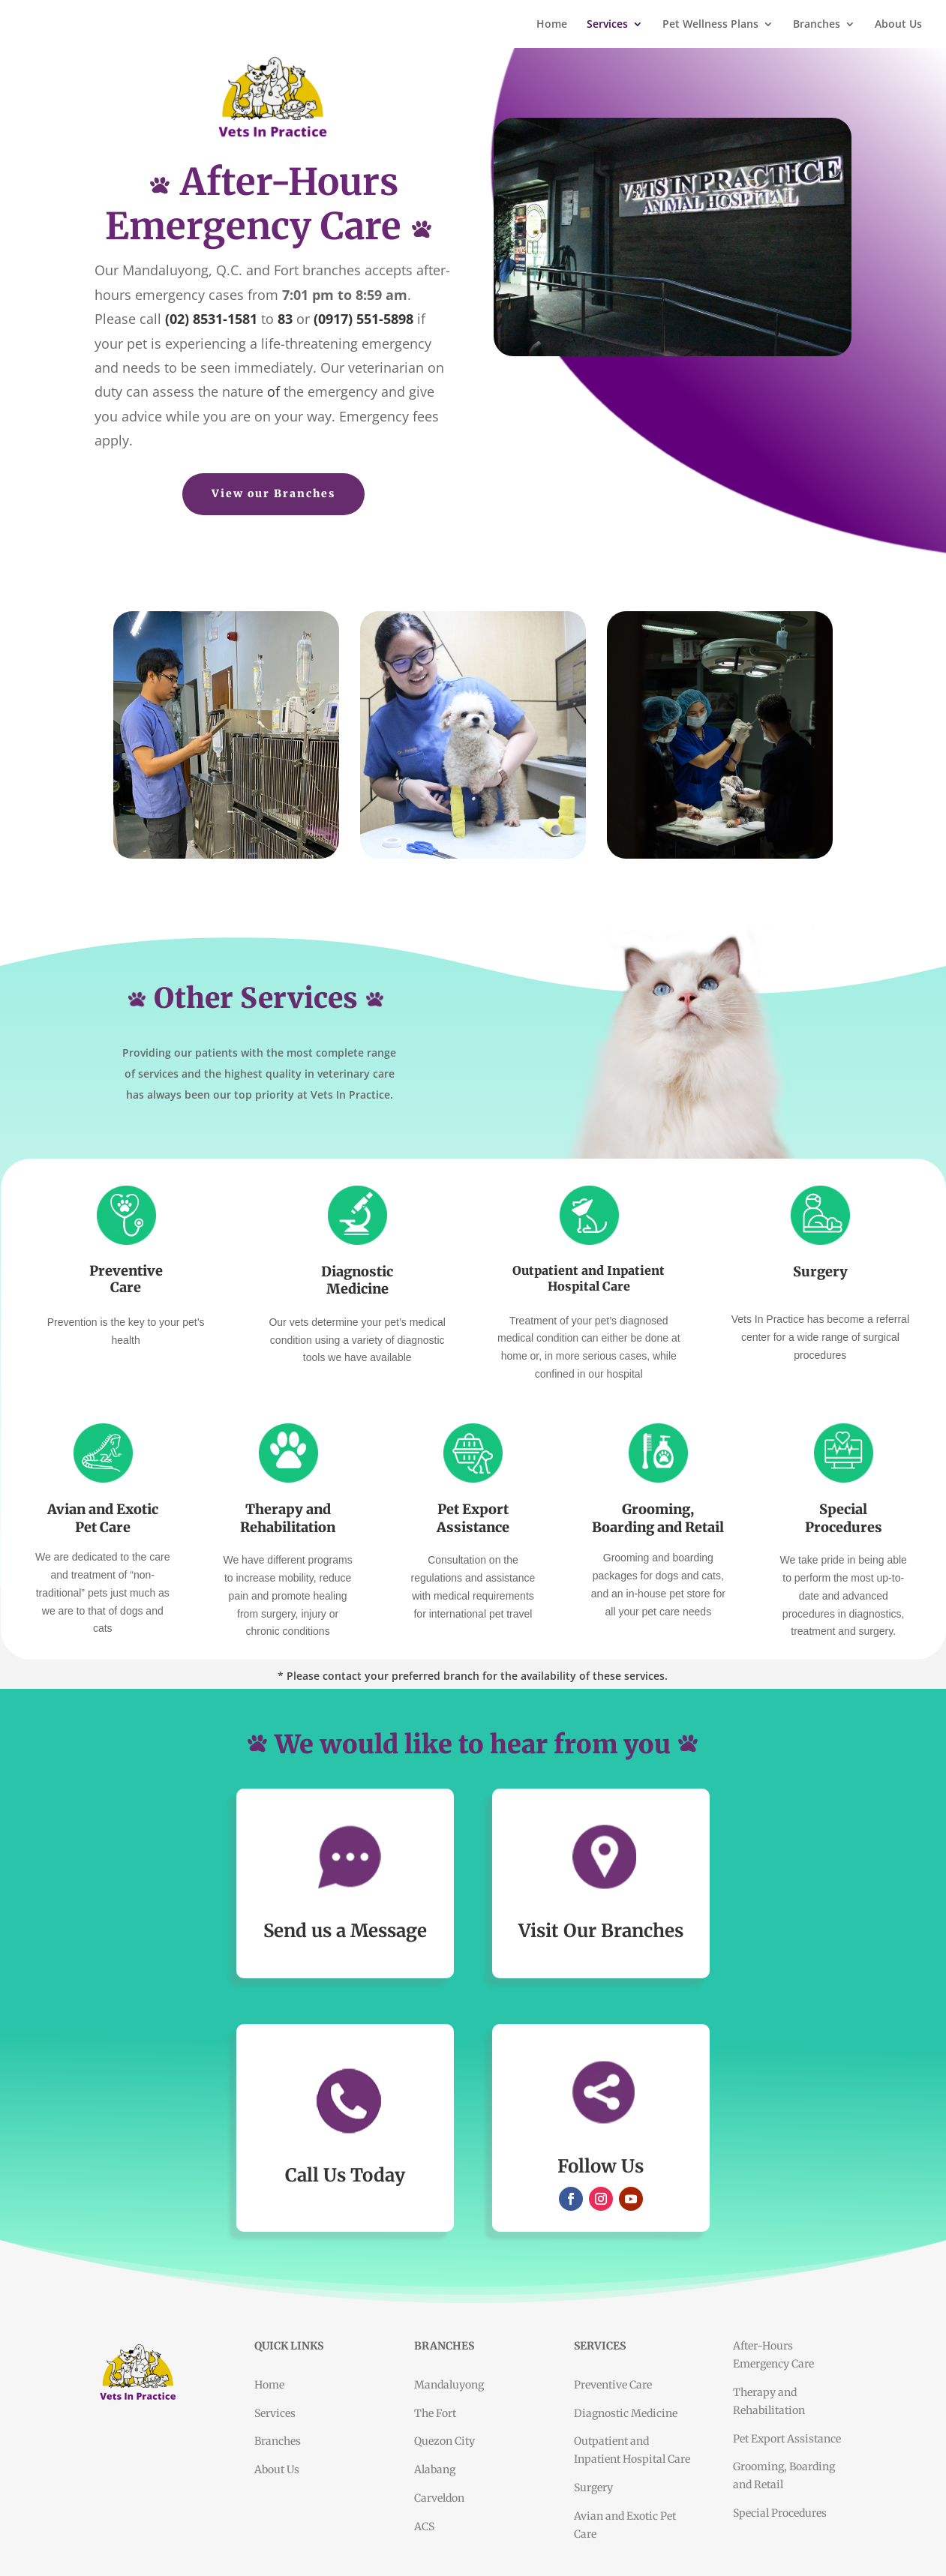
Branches (816, 25)
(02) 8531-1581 (211, 319)
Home (551, 25)
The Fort (435, 2413)
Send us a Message (345, 1930)
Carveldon (439, 2498)
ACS (424, 2526)
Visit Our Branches (600, 1930)
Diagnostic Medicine (625, 2413)
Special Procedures (780, 2513)
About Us (898, 25)
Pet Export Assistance (787, 2439)
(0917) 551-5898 (363, 319)
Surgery (593, 2487)
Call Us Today (345, 2175)
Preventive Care (613, 2385)
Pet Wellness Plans (710, 25)
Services (607, 25)
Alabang (434, 2469)
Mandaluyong (449, 2385)
